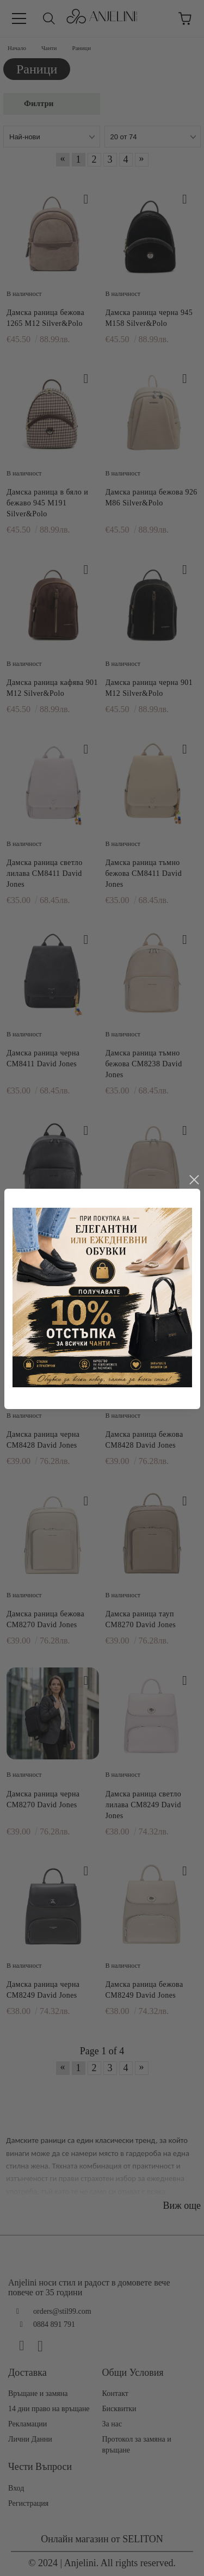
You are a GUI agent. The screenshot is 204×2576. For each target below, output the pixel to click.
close (193, 1141)
